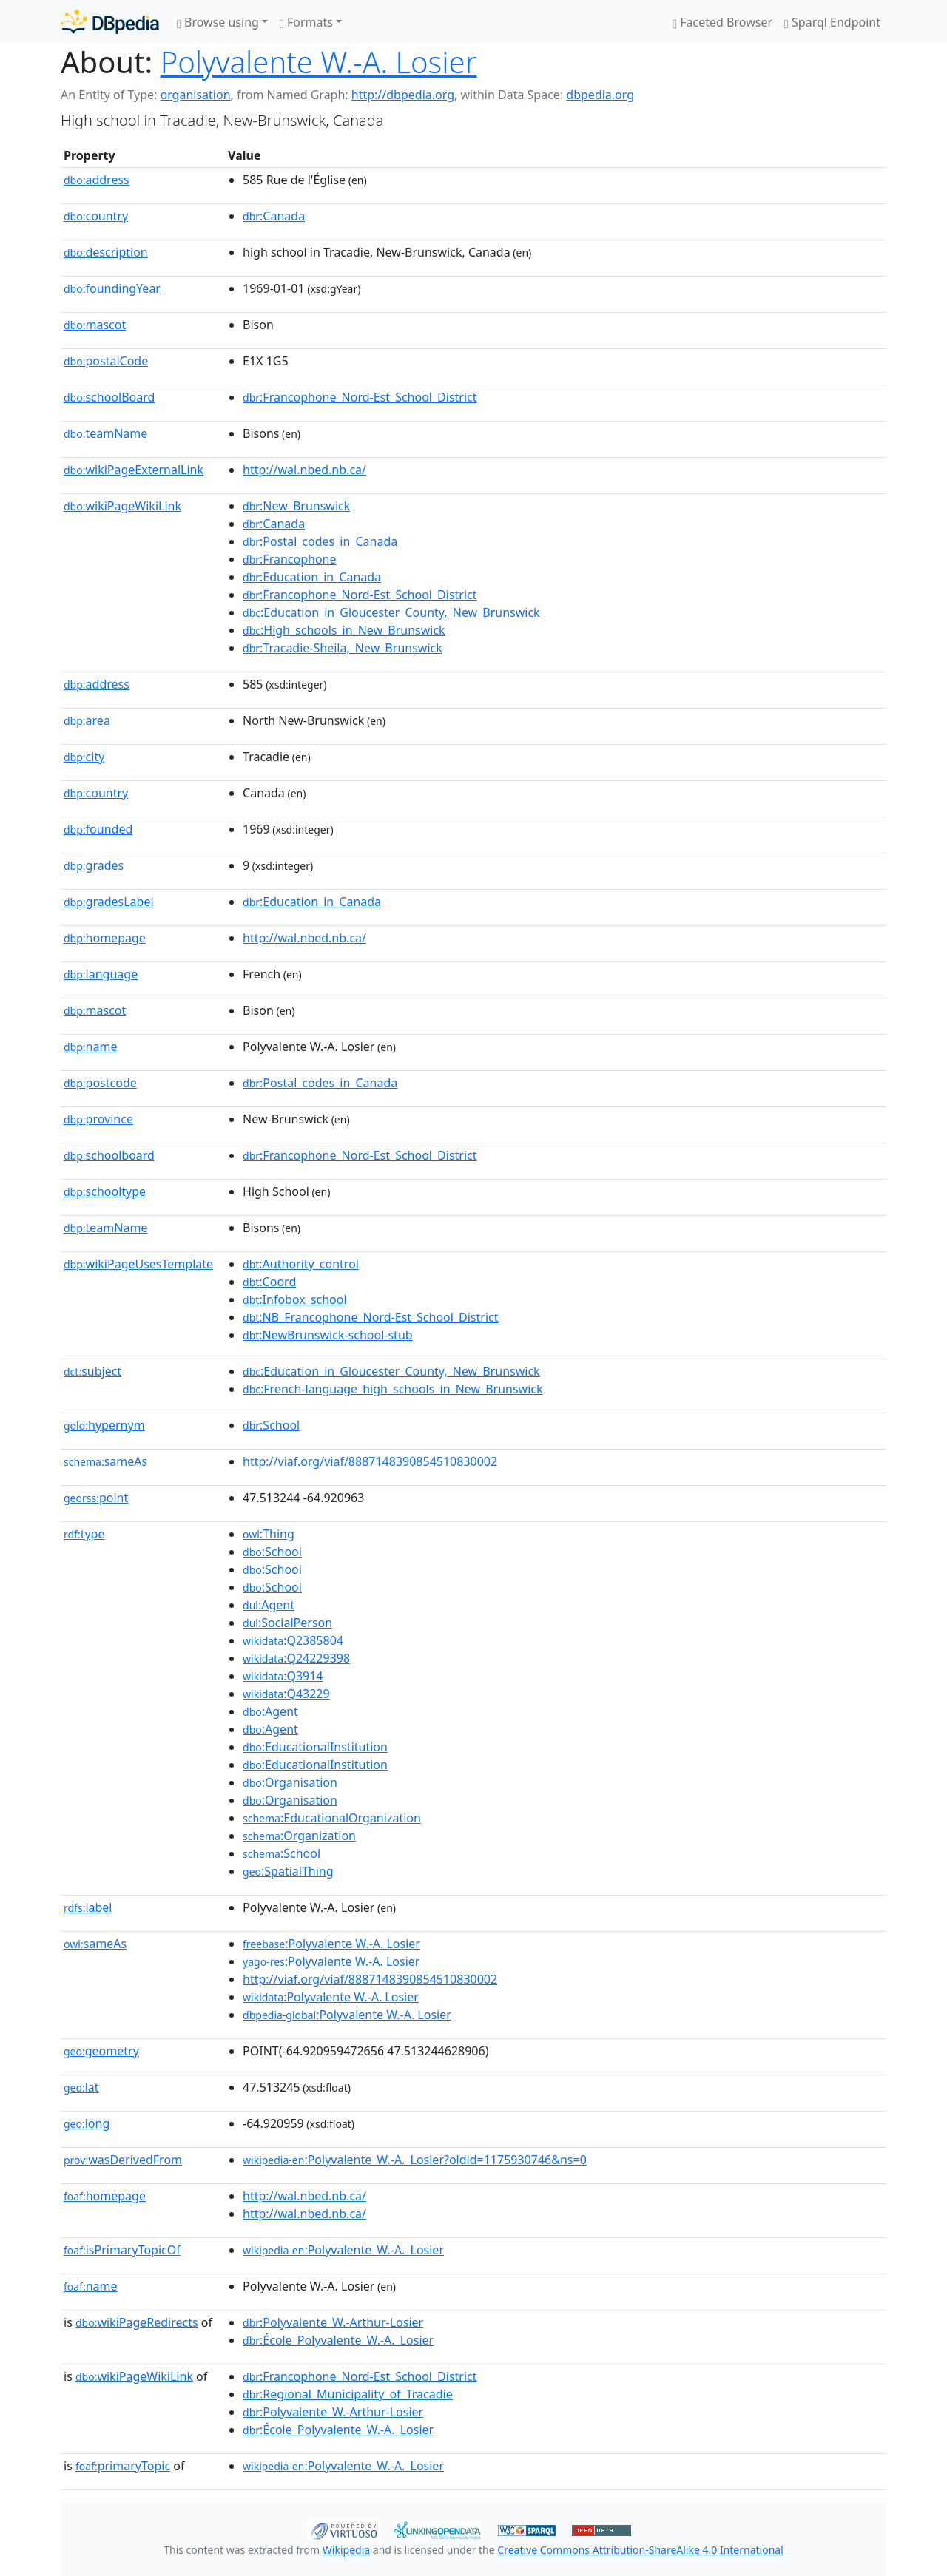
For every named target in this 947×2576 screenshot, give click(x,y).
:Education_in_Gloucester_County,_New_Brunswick (391, 612)
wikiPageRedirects (136, 2322)
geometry (101, 2051)
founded (98, 829)
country (96, 216)
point (96, 1498)
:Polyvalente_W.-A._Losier (343, 2250)
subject (92, 1371)
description (106, 252)
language (101, 974)
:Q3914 (283, 1676)
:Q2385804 (293, 1640)
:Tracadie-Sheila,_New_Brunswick (342, 648)
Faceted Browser (722, 22)
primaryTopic (122, 2466)
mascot (95, 325)
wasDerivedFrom (123, 2159)
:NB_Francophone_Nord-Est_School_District (370, 1317)
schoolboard (109, 1155)
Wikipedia (346, 2550)
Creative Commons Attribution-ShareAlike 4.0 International (640, 2550)
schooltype (105, 1191)
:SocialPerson (287, 1623)
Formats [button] (306, 22)
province (98, 1119)
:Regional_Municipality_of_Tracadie (348, 2394)
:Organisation (290, 1782)
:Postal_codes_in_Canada (320, 541)
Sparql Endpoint (832, 22)
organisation (195, 95)
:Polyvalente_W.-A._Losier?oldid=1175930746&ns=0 (415, 2159)
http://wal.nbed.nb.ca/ (304, 470)
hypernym (104, 1425)
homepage (105, 938)
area (87, 720)
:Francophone (289, 559)
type (84, 1534)
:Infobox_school (295, 1299)
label (88, 1907)
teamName (105, 433)
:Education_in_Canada (312, 577)
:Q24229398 (296, 1658)
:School (271, 1425)
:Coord (269, 1282)
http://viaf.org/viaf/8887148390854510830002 (370, 1461)
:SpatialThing (288, 1871)
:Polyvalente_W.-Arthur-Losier (333, 2322)
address (96, 180)
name (90, 1046)
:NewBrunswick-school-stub (328, 1335)
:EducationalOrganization (332, 1818)
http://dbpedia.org (402, 95)
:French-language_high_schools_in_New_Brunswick (393, 1389)
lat (81, 2087)
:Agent (268, 1605)
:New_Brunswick (296, 506)
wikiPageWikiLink (122, 506)
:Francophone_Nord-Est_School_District (360, 397)
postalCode (106, 361)
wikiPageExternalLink (133, 470)
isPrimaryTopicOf (122, 2250)
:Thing (268, 1534)
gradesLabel (109, 901)
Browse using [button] (218, 22)
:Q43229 (286, 1694)
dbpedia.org (600, 95)
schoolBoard (109, 397)
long (86, 2123)
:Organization (299, 1836)
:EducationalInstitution (315, 1747)
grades (94, 865)
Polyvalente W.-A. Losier (319, 61)
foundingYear (112, 288)
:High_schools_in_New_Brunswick (344, 630)
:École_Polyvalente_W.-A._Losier (338, 2340)
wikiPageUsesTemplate (138, 1264)
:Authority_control (301, 1264)
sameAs (105, 1461)
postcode (100, 1083)
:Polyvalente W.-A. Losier (331, 1944)
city (84, 756)
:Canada (274, 216)
